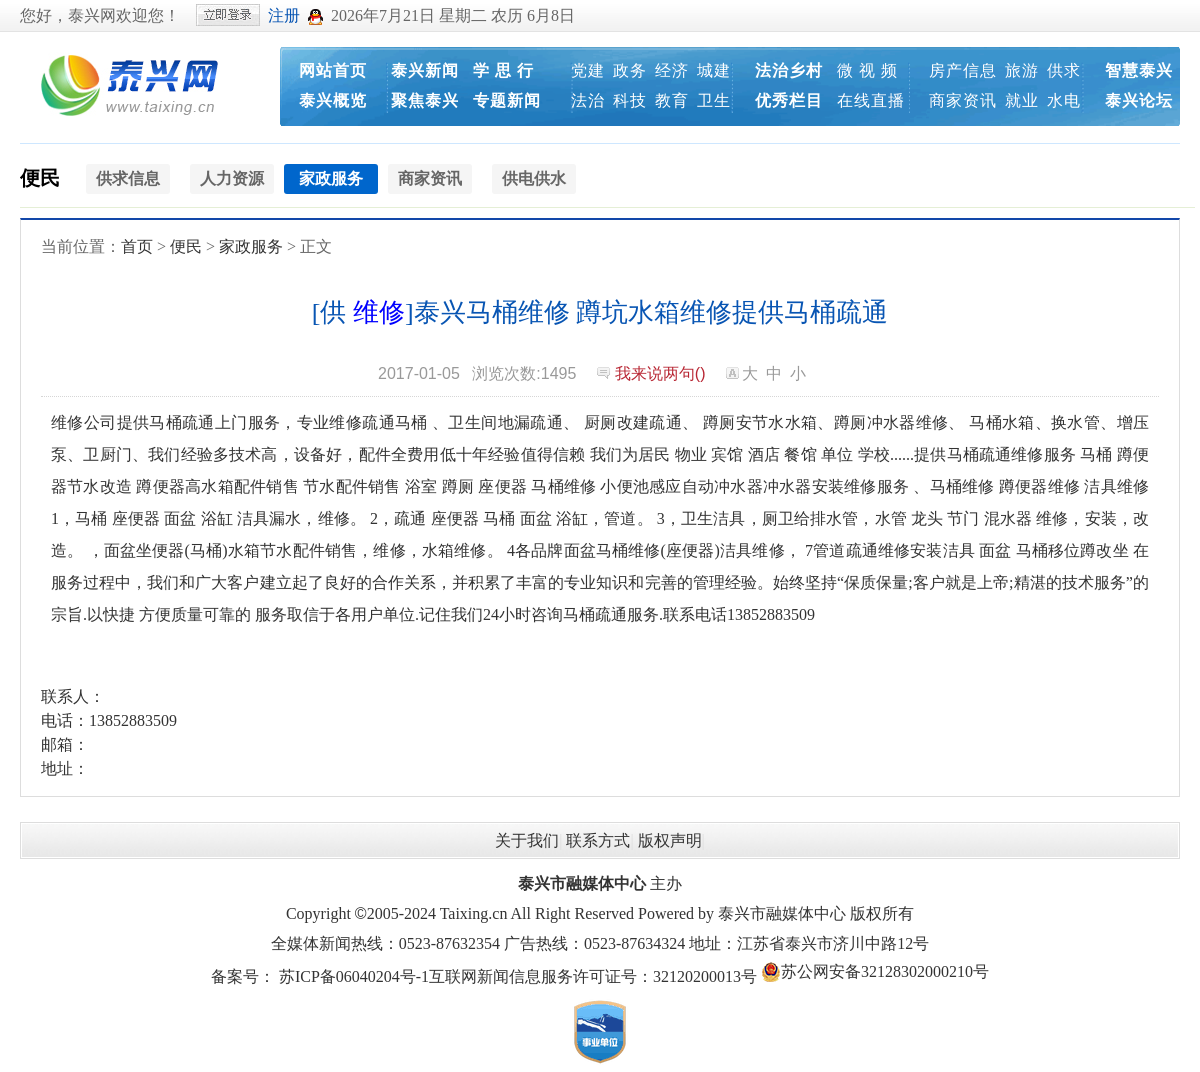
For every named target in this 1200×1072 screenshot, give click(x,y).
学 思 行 (503, 70)
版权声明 (670, 840)
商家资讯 (963, 100)
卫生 (714, 100)
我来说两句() (660, 373)
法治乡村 (789, 70)
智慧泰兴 (1139, 70)
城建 (714, 70)
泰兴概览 (333, 100)
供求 (1064, 70)
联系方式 (598, 840)
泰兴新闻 (425, 70)
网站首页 (333, 70)
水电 (1064, 100)
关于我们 (527, 840)
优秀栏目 (789, 100)
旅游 (1022, 70)
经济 (672, 70)
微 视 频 (867, 70)
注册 (284, 15)
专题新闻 (507, 100)
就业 (1022, 100)
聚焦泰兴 (425, 100)
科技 (630, 100)
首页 (137, 246)
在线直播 (871, 100)
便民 (40, 178)
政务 (630, 70)
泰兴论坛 (1139, 100)
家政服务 (251, 246)
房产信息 (963, 70)
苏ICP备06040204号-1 (354, 976)
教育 (672, 100)
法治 (588, 100)
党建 (588, 70)
